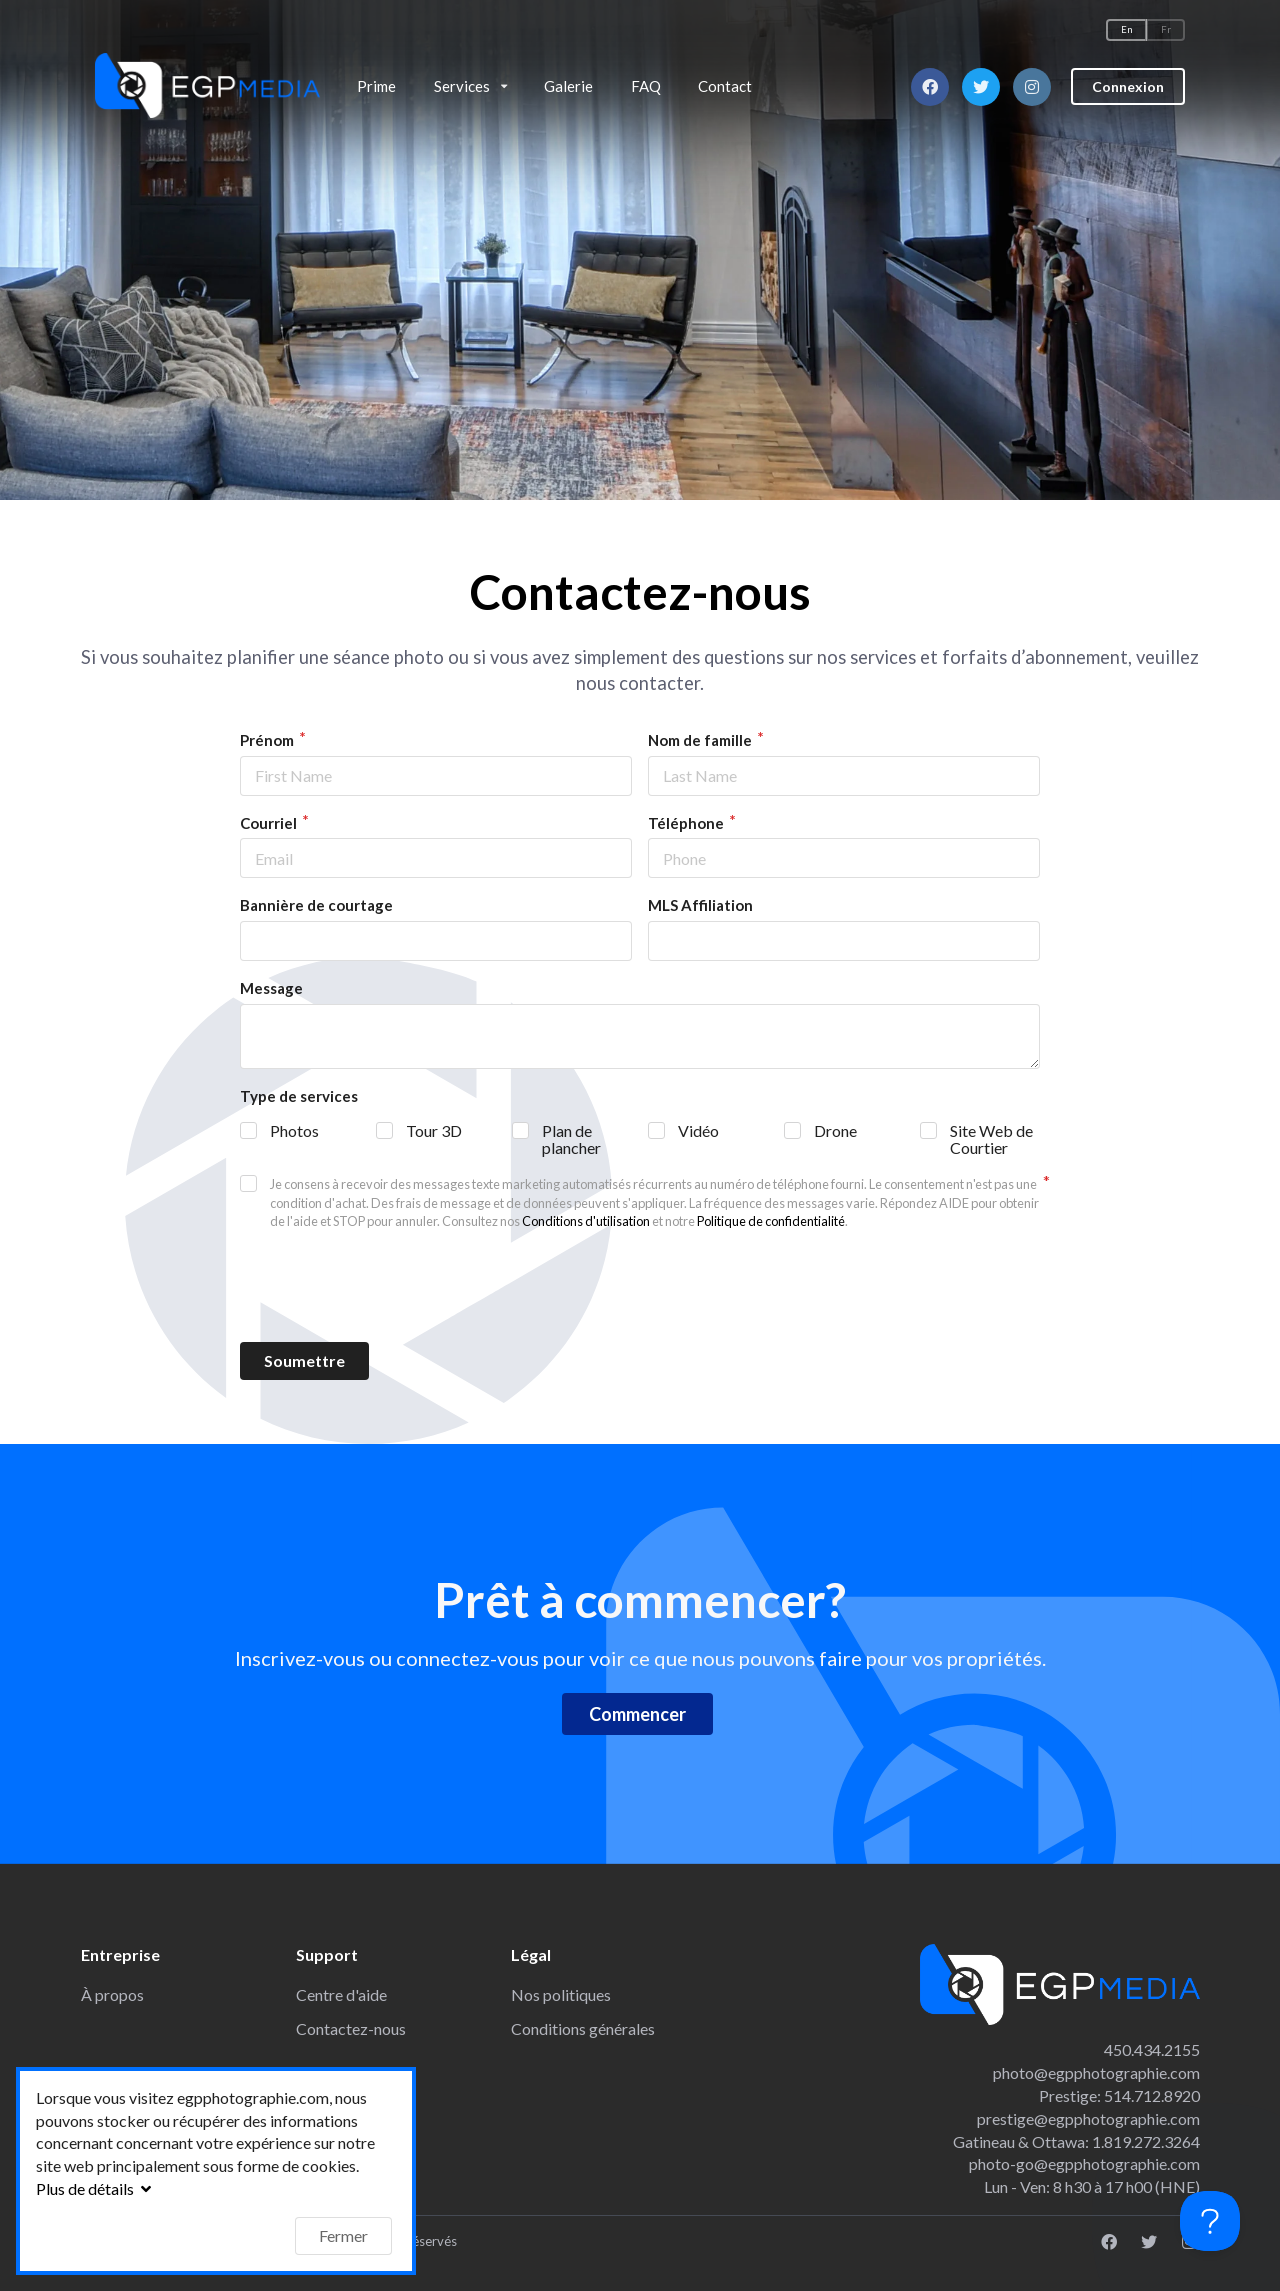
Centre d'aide (341, 1994)
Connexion (1128, 81)
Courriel (270, 823)
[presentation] (640, 1287)
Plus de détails (96, 2188)
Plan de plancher (571, 1139)
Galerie (568, 86)
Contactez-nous (351, 2028)
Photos (294, 1130)
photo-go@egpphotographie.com (1084, 2163)
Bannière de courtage (316, 905)
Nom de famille (701, 740)
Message (271, 988)
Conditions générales (583, 2028)
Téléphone (687, 823)
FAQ (646, 86)
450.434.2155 (1152, 2049)
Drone (835, 1130)
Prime (376, 86)
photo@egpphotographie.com (1096, 2072)
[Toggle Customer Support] (1210, 2221)
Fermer (343, 2235)
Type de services (299, 1096)
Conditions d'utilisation (586, 1221)
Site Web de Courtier (991, 1139)
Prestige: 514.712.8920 (1119, 2095)
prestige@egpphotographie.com (1088, 2118)
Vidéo (698, 1130)
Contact (725, 86)
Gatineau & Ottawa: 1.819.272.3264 (1076, 2141)
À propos (112, 1994)
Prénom (268, 740)
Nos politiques (561, 1994)
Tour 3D (434, 1130)
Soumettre (304, 1360)
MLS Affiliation (700, 905)
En (1127, 29)
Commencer (637, 1714)
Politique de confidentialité (771, 1221)
